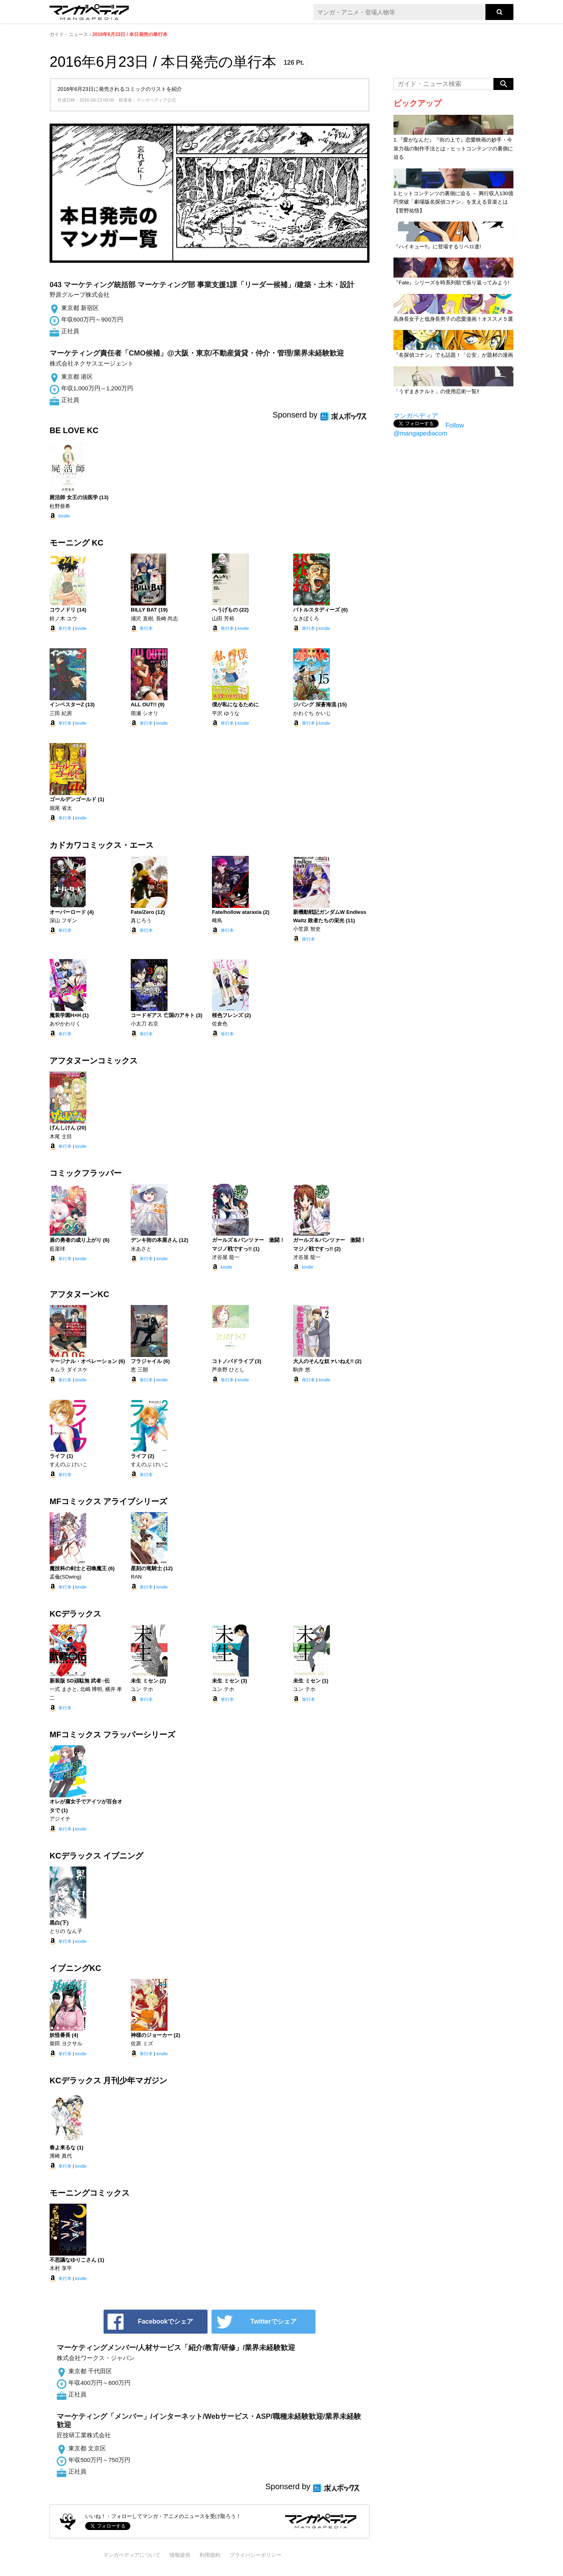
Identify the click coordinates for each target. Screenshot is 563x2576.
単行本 (65, 628)
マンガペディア (415, 415)
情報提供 (180, 2555)
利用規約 (210, 2555)
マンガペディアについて (131, 2555)
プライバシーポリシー (256, 2555)
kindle (64, 516)
